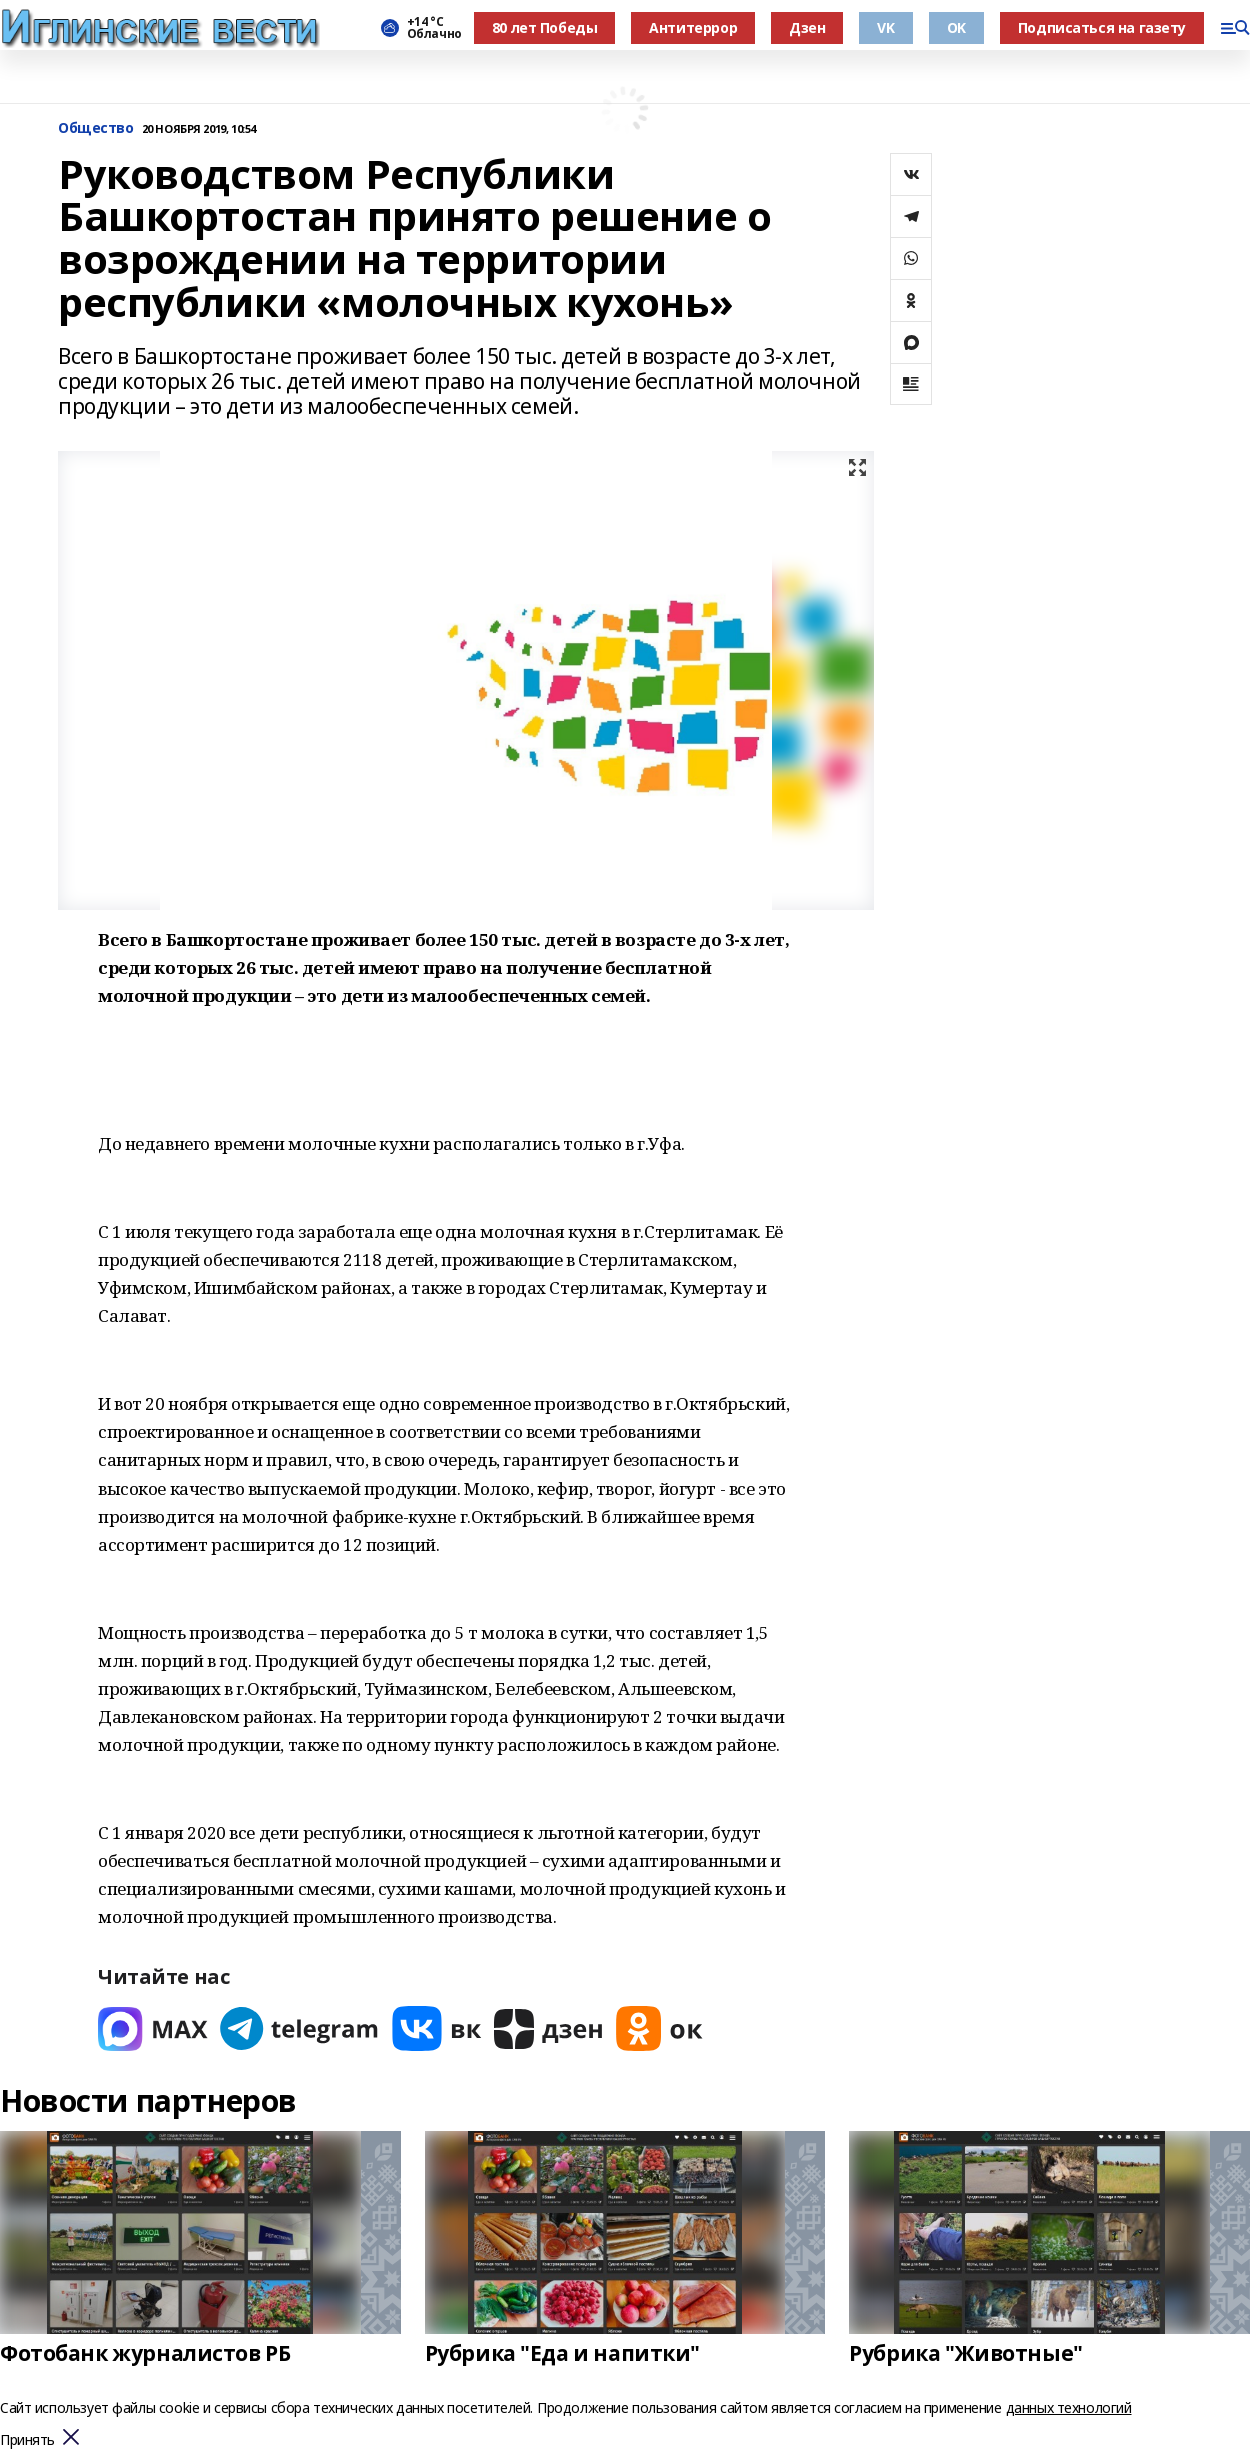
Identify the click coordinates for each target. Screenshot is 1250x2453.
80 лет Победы (545, 27)
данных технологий (1069, 2407)
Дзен (807, 27)
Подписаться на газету (1102, 27)
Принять (27, 2440)
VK (885, 27)
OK (956, 27)
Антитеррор (693, 27)
